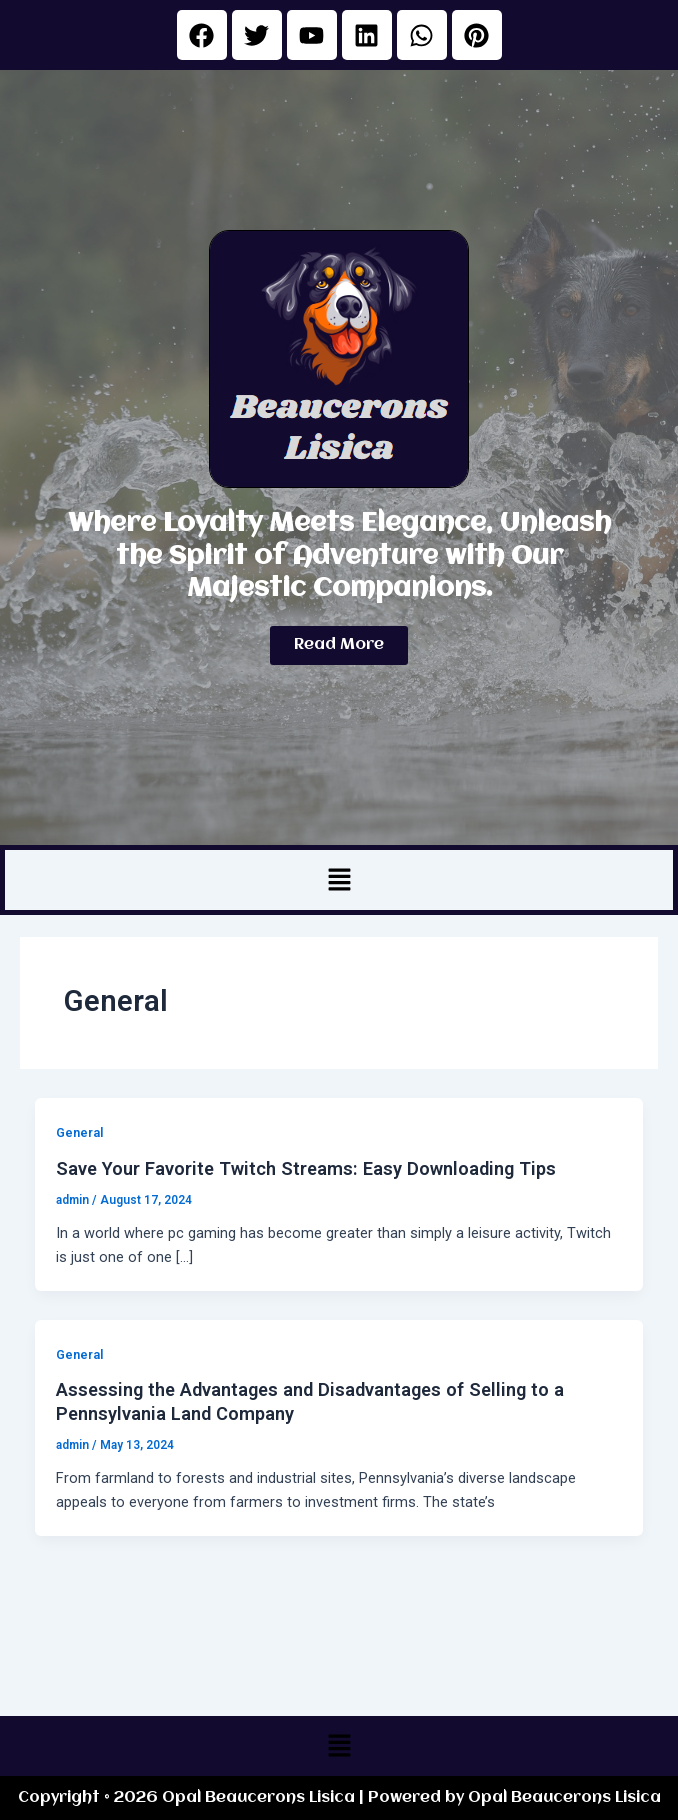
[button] (339, 880)
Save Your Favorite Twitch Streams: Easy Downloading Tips (306, 1168)
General (79, 1132)
